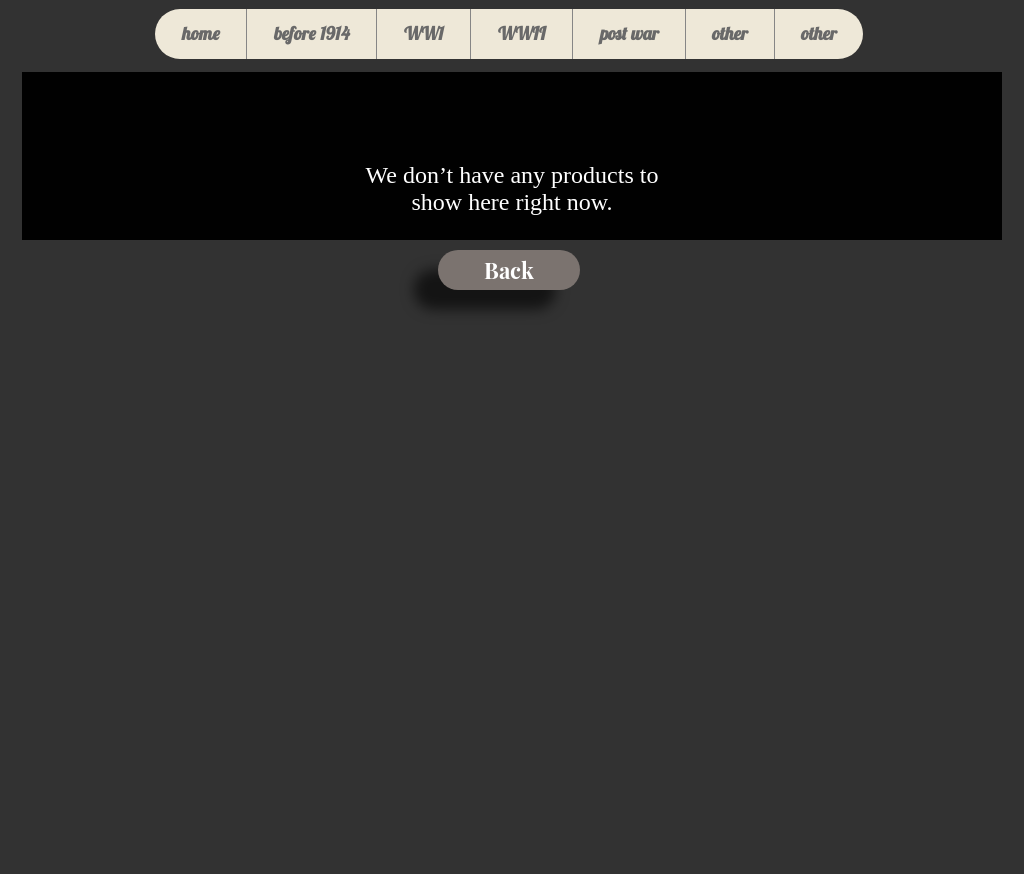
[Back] (509, 270)
